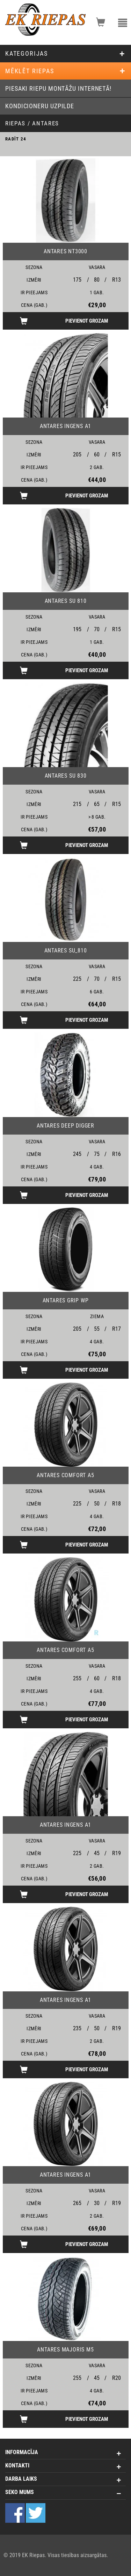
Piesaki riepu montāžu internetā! (58, 88)
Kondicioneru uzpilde (39, 106)
